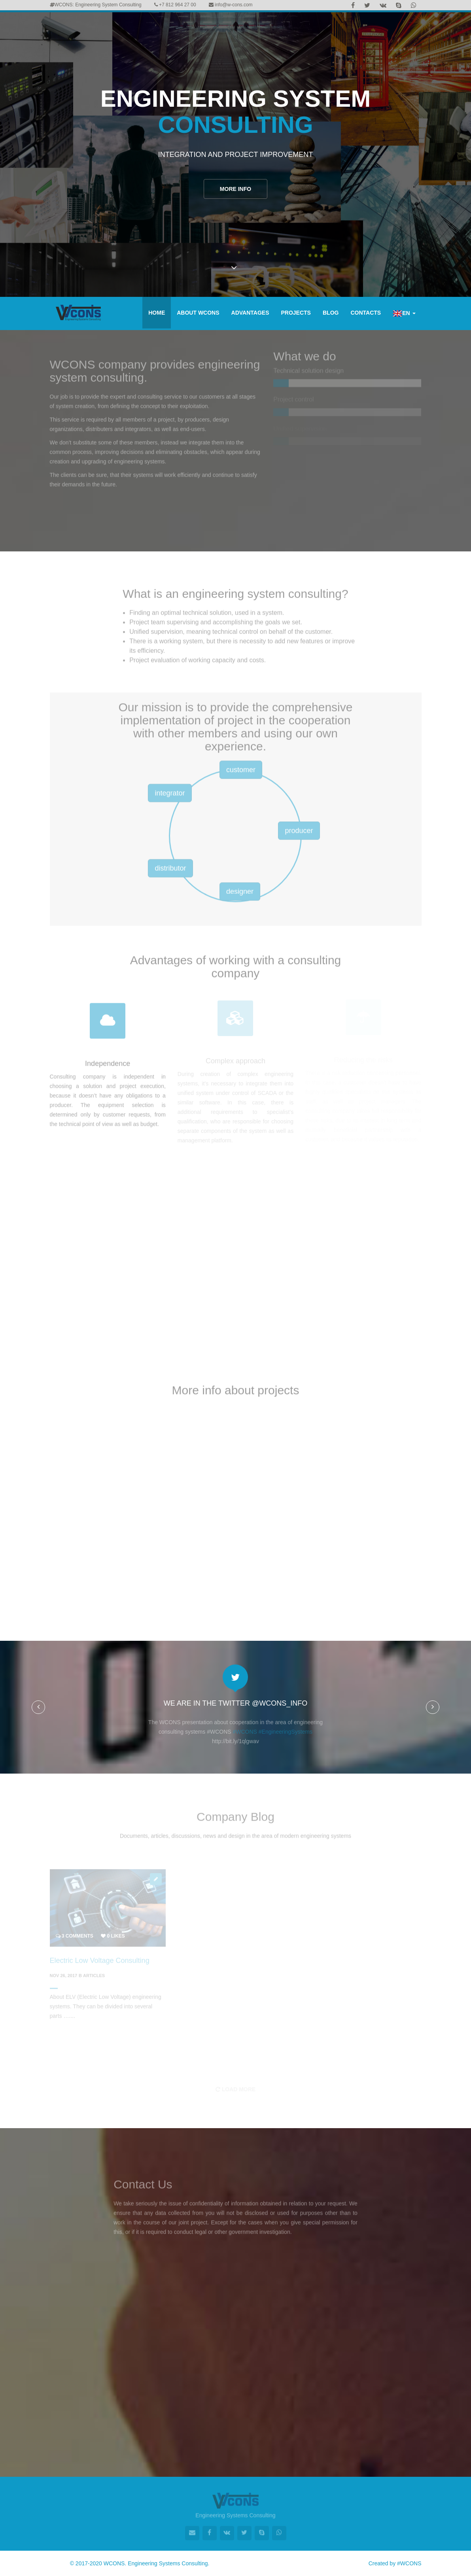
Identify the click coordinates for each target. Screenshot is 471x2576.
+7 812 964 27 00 (175, 5)
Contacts (365, 312)
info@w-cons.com (231, 5)
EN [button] (404, 313)
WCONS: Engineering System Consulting (96, 5)
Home (156, 312)
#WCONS (409, 2563)
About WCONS (198, 312)
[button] (38, 1707)
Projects (296, 312)
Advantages (250, 312)
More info (235, 192)
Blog (331, 312)
